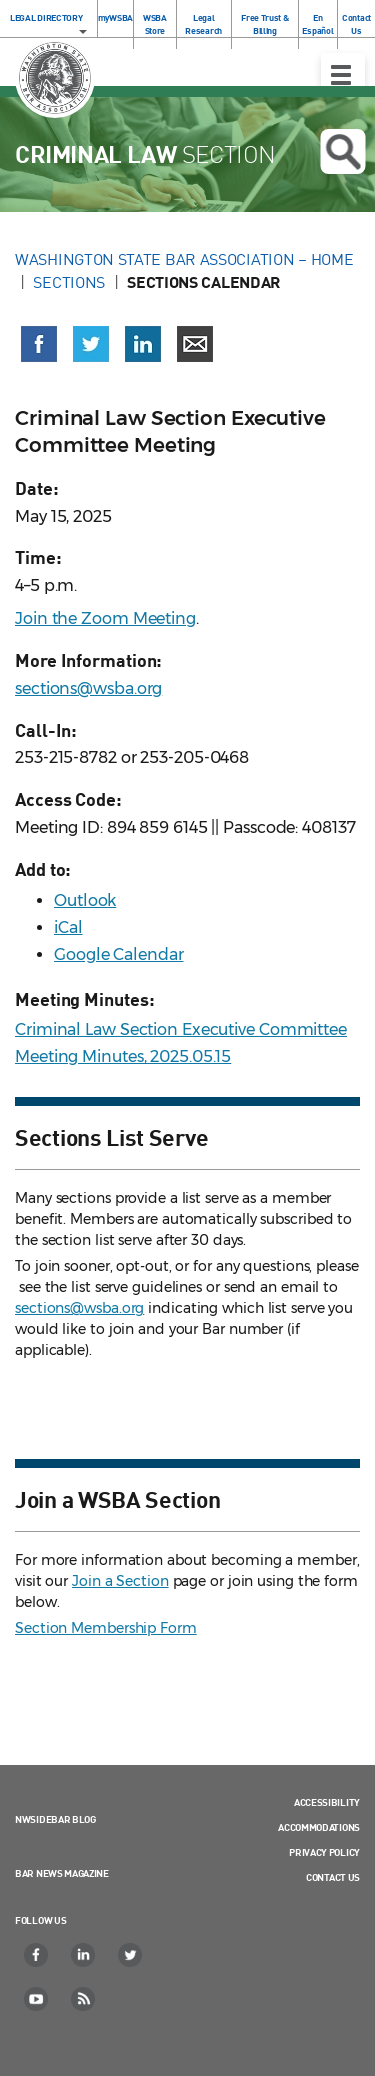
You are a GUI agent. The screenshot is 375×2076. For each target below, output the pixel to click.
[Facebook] (37, 1955)
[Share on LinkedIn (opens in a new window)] (143, 344)
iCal (68, 927)
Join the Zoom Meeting (105, 618)
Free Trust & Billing (264, 24)
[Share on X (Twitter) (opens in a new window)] (91, 344)
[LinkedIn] (84, 1955)
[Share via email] (195, 344)
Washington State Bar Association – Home (186, 259)
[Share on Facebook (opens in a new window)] (39, 344)
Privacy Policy (324, 1852)
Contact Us (356, 24)
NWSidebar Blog (55, 1819)
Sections (69, 282)
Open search (342, 152)
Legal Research (203, 24)
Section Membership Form (106, 1628)
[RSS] (84, 1999)
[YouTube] (37, 1999)
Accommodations (319, 1827)
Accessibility (327, 1802)
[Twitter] (131, 1955)
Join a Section (120, 1581)
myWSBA (115, 17)
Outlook (85, 900)
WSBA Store (155, 24)
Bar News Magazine (62, 1873)
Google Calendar (119, 954)
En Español (317, 24)
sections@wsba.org (88, 688)
